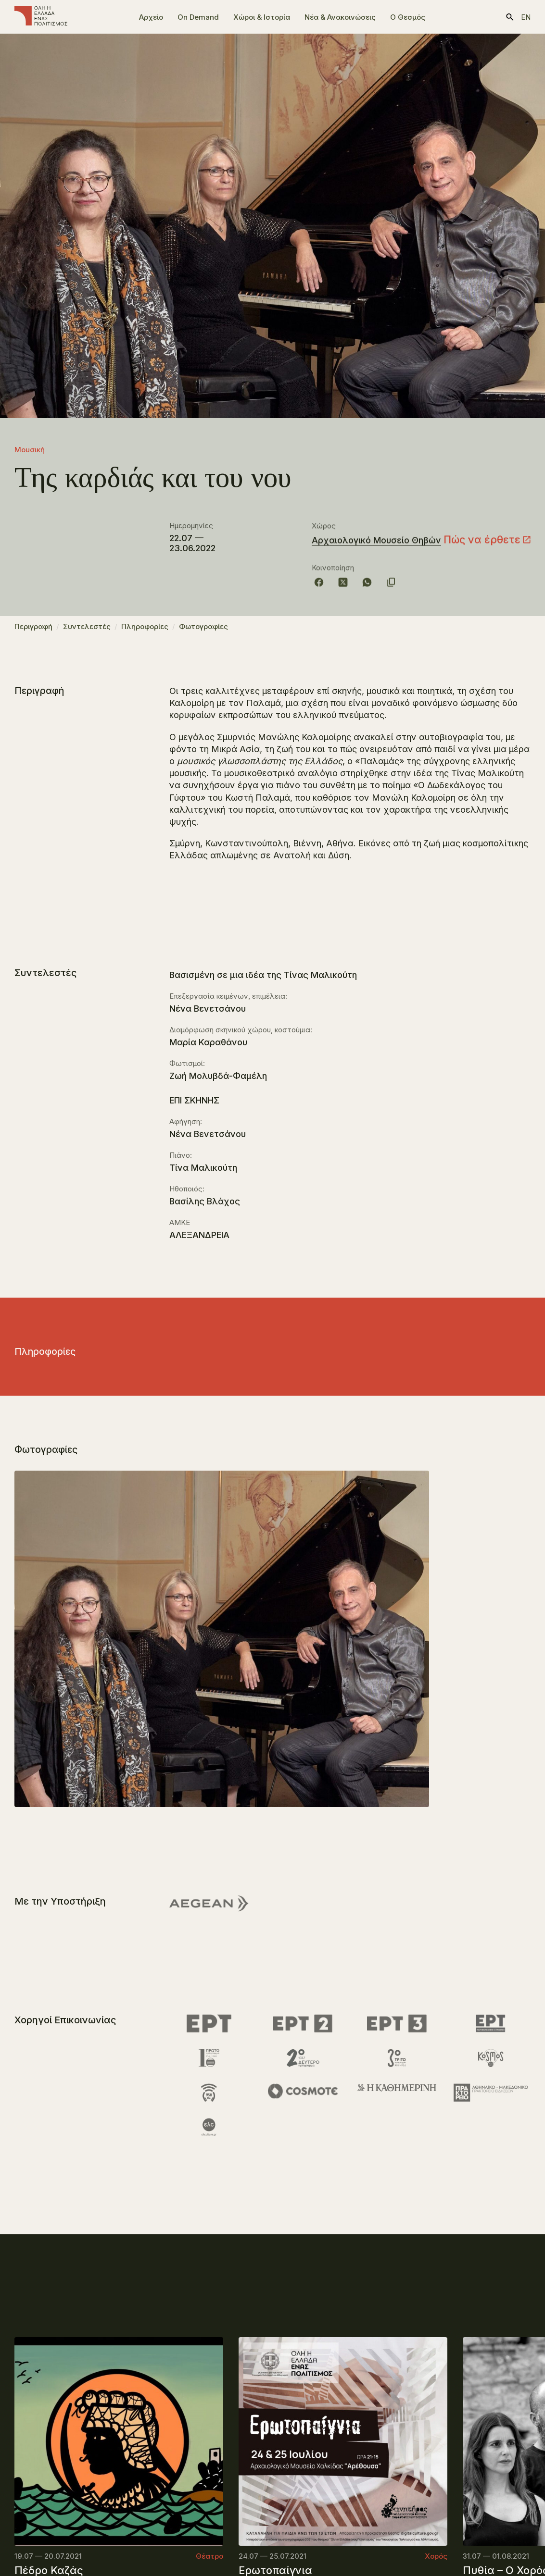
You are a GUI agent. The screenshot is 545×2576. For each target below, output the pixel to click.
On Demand (198, 17)
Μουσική (29, 449)
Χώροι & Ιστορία (261, 17)
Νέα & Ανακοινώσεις (340, 17)
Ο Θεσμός (407, 17)
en (526, 17)
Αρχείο (151, 17)
